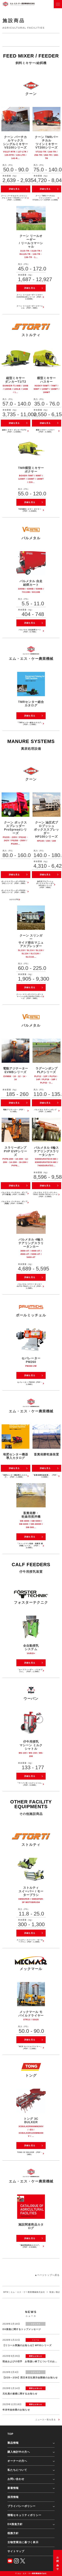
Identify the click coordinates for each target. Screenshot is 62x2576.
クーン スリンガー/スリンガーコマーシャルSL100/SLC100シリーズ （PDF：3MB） (29, 996)
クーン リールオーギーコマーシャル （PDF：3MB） (30, 307)
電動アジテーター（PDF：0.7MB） (14, 1111)
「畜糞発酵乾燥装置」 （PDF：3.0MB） (45, 1476)
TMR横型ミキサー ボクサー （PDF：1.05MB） (29, 510)
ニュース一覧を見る (45, 2420)
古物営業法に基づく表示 (23, 2542)
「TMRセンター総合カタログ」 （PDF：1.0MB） (30, 724)
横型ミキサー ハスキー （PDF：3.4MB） (45, 431)
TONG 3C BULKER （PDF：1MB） (29, 2153)
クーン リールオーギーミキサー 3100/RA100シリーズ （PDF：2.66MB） (30, 297)
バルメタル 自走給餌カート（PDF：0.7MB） (30, 631)
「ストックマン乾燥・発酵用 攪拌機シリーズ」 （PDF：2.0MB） (30, 1546)
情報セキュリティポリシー (24, 2515)
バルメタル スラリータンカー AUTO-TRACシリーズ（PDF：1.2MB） (30, 1286)
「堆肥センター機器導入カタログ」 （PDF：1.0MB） (14, 1476)
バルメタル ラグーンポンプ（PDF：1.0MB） (45, 1111)
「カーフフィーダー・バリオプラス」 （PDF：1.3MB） (30, 1671)
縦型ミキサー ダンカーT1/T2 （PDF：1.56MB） (14, 431)
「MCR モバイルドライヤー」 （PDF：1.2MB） (29, 2048)
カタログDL (14, 899)
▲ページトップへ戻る (47, 2275)
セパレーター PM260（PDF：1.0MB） (29, 1383)
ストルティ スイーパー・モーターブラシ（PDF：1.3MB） (30, 1941)
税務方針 (13, 2533)
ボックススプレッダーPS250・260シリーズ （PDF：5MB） (14, 891)
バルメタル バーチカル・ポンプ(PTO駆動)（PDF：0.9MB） (14, 1193)
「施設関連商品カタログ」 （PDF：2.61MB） (30, 2246)
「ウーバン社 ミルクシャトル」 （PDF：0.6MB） (30, 1784)
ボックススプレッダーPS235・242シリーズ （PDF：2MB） (14, 882)
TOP (10, 2434)
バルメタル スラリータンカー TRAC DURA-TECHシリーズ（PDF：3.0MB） (45, 1194)
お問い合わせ (57, 2562)
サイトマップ (15, 2551)
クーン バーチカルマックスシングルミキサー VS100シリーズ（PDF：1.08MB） (14, 198)
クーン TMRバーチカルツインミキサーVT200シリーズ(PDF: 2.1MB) (45, 198)
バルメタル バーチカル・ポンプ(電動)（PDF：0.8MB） (14, 1203)
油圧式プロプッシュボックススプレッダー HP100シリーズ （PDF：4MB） (45, 885)
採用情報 (13, 2497)
